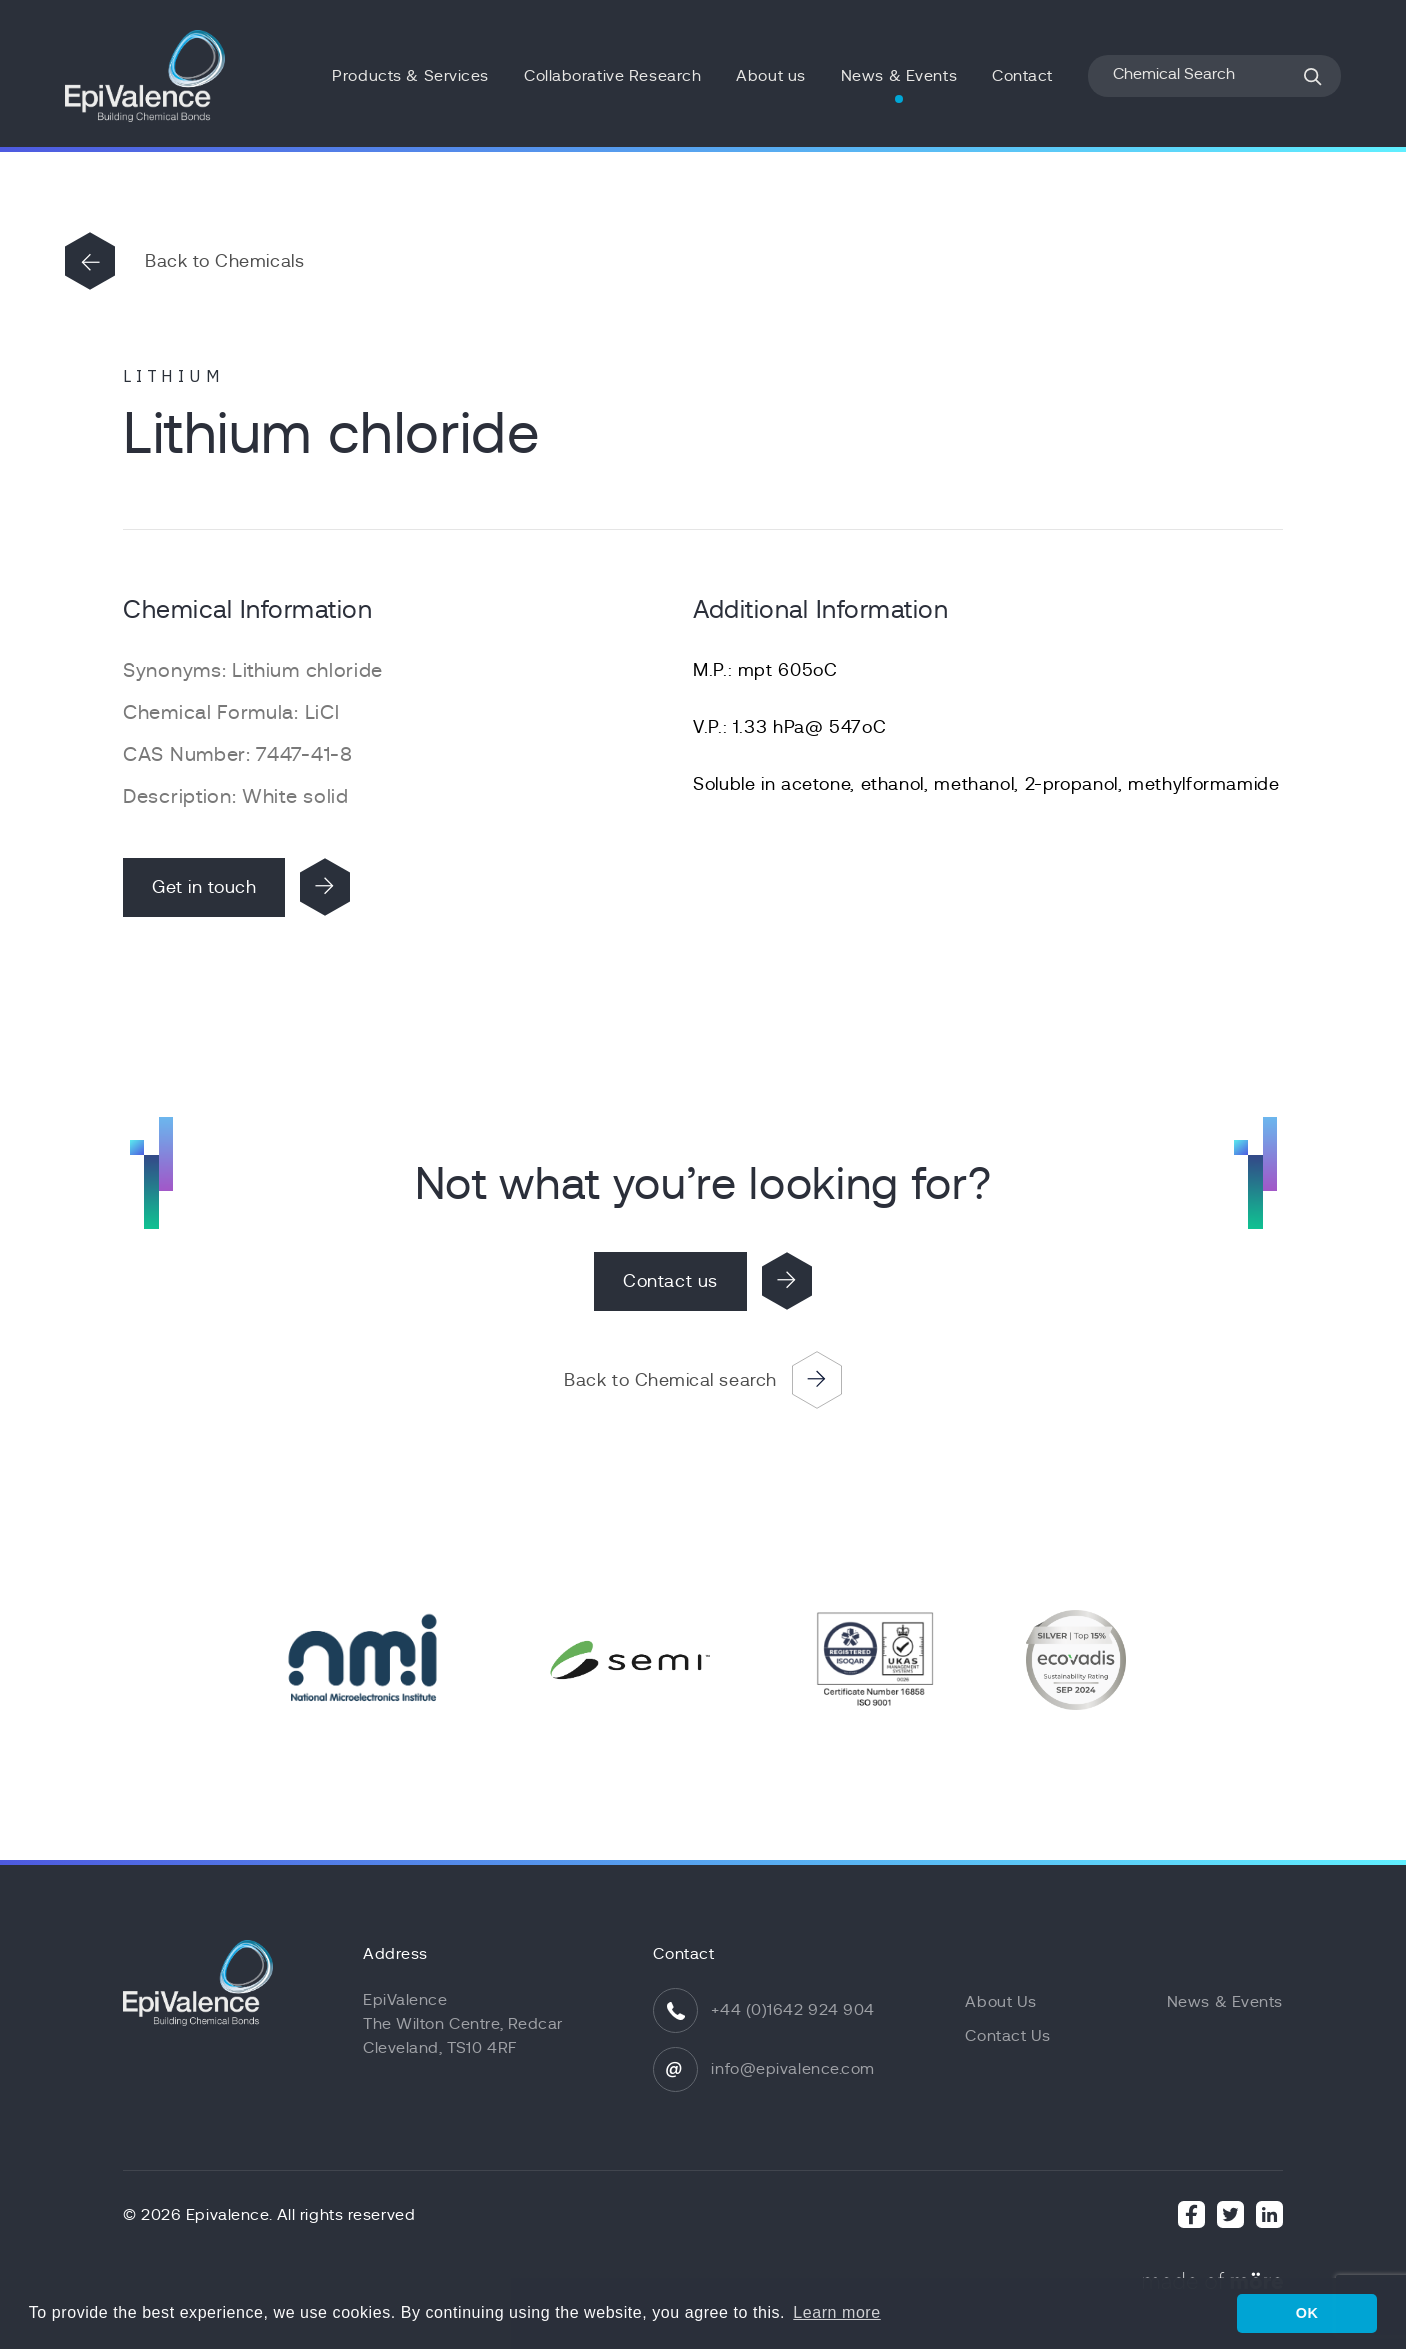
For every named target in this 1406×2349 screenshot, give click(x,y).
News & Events (899, 76)
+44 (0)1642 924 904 (793, 2010)
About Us (1000, 2002)
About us (770, 76)
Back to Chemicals (224, 261)
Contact (1022, 76)
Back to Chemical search (670, 1380)
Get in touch (204, 887)
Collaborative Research (612, 76)
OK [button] (1307, 2313)
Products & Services (410, 76)
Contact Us (1008, 2036)
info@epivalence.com (793, 2069)
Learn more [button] (836, 2312)
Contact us (670, 1281)
